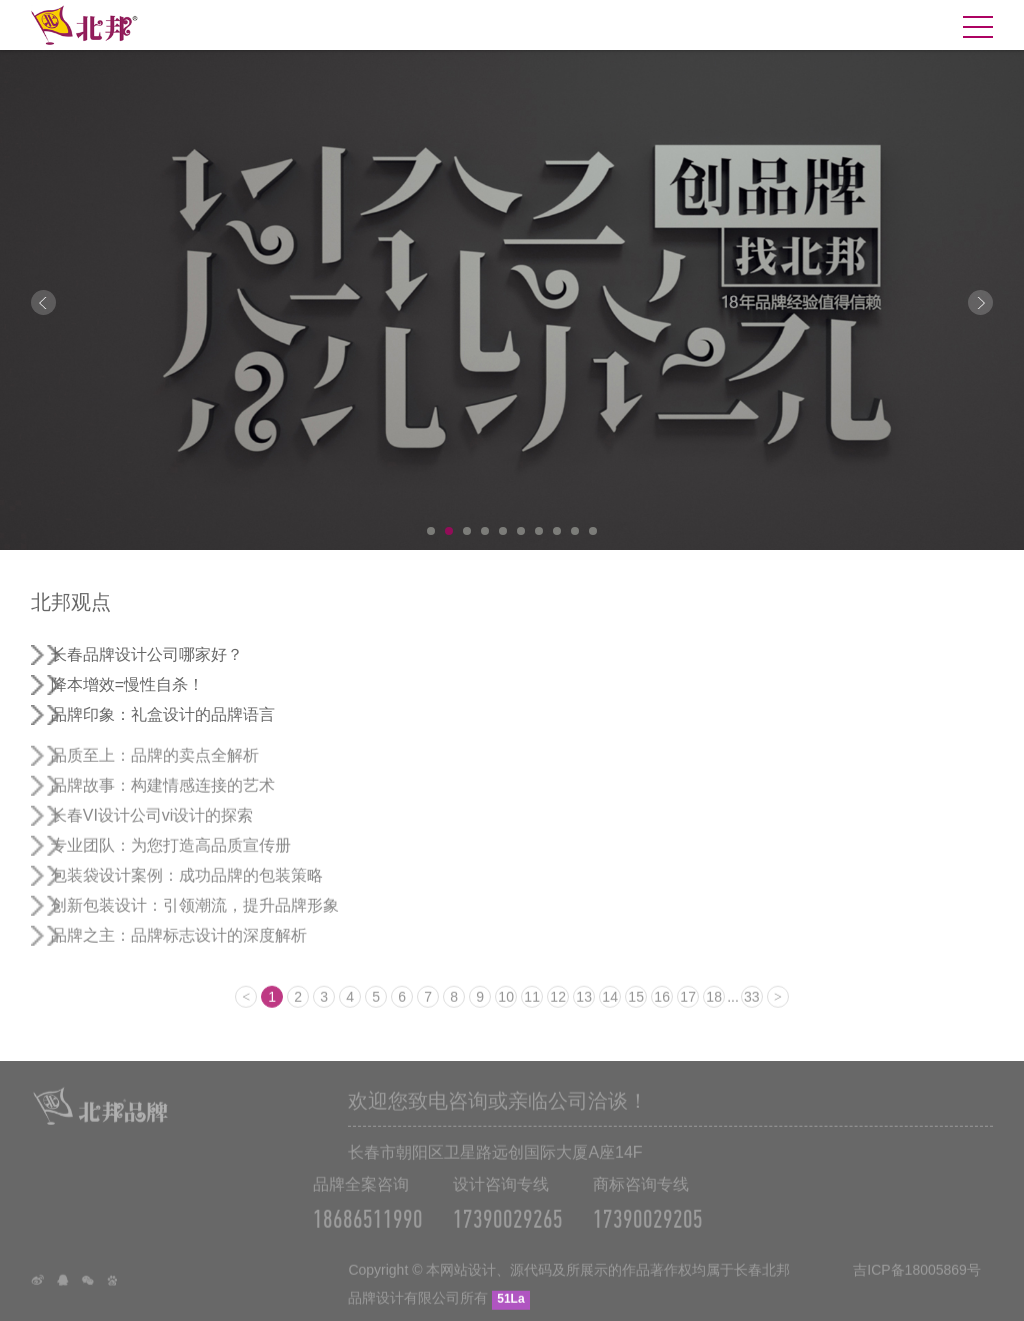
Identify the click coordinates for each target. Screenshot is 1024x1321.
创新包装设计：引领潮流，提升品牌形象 (195, 918)
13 (584, 1010)
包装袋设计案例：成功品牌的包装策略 (187, 888)
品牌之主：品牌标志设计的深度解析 (179, 948)
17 (688, 1010)
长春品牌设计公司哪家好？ (147, 654)
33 (752, 1010)
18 (714, 1010)
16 (662, 1010)
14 (610, 1010)
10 (593, 531)
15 (636, 1010)
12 (558, 1010)
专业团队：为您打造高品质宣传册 (171, 858)
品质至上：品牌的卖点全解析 (155, 768)
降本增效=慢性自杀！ (127, 684)
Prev (43, 302)
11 (532, 1010)
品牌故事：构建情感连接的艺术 (163, 798)
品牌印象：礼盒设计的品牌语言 (163, 714)
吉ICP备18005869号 (917, 1283)
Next (980, 302)
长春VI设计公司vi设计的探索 (152, 828)
